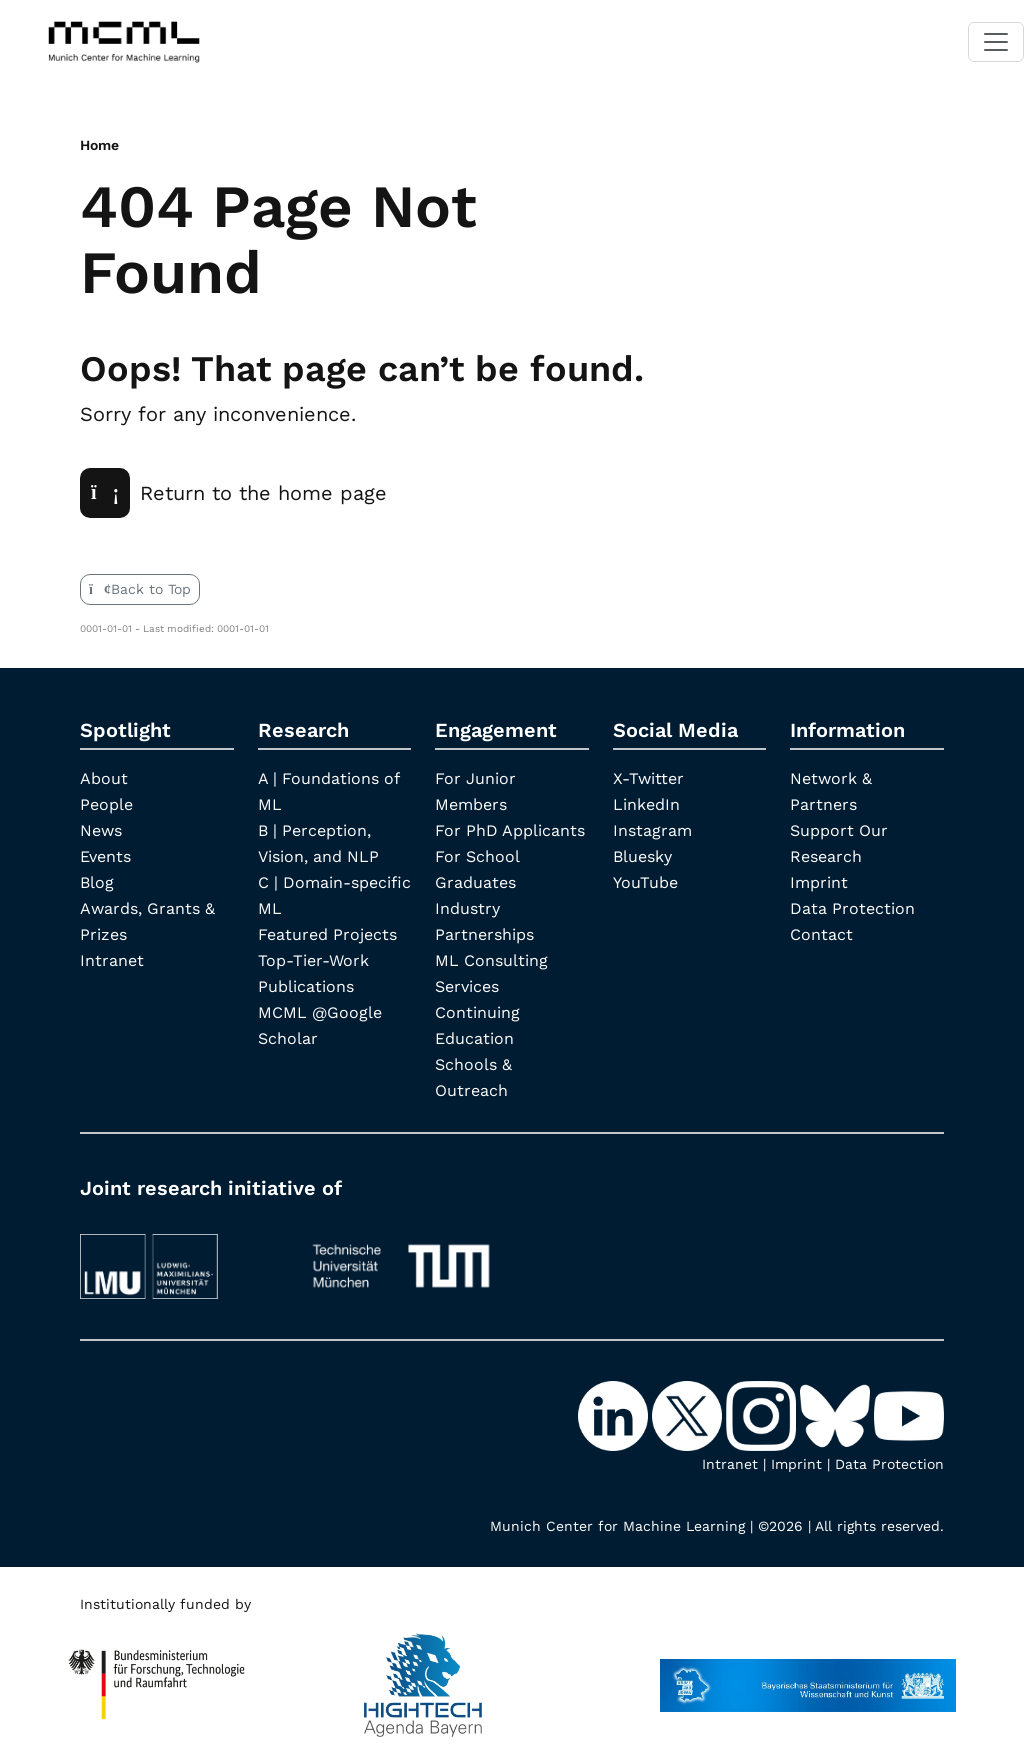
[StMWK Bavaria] (808, 1676)
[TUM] (401, 1257)
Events (105, 856)
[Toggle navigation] (996, 42)
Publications (306, 986)
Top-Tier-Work (313, 960)
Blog (97, 882)
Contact (821, 934)
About (104, 778)
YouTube (645, 882)
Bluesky (642, 856)
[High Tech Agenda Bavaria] (157, 1676)
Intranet (112, 960)
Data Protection (852, 908)
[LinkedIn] (615, 1415)
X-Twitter (648, 778)
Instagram (652, 830)
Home (99, 145)
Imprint (819, 882)
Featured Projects (327, 934)
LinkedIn (646, 804)
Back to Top (140, 589)
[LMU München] (179, 1257)
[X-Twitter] (689, 1415)
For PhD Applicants (510, 830)
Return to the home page (233, 493)
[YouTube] (909, 1415)
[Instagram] (763, 1415)
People (106, 804)
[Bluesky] (837, 1415)
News (101, 830)
